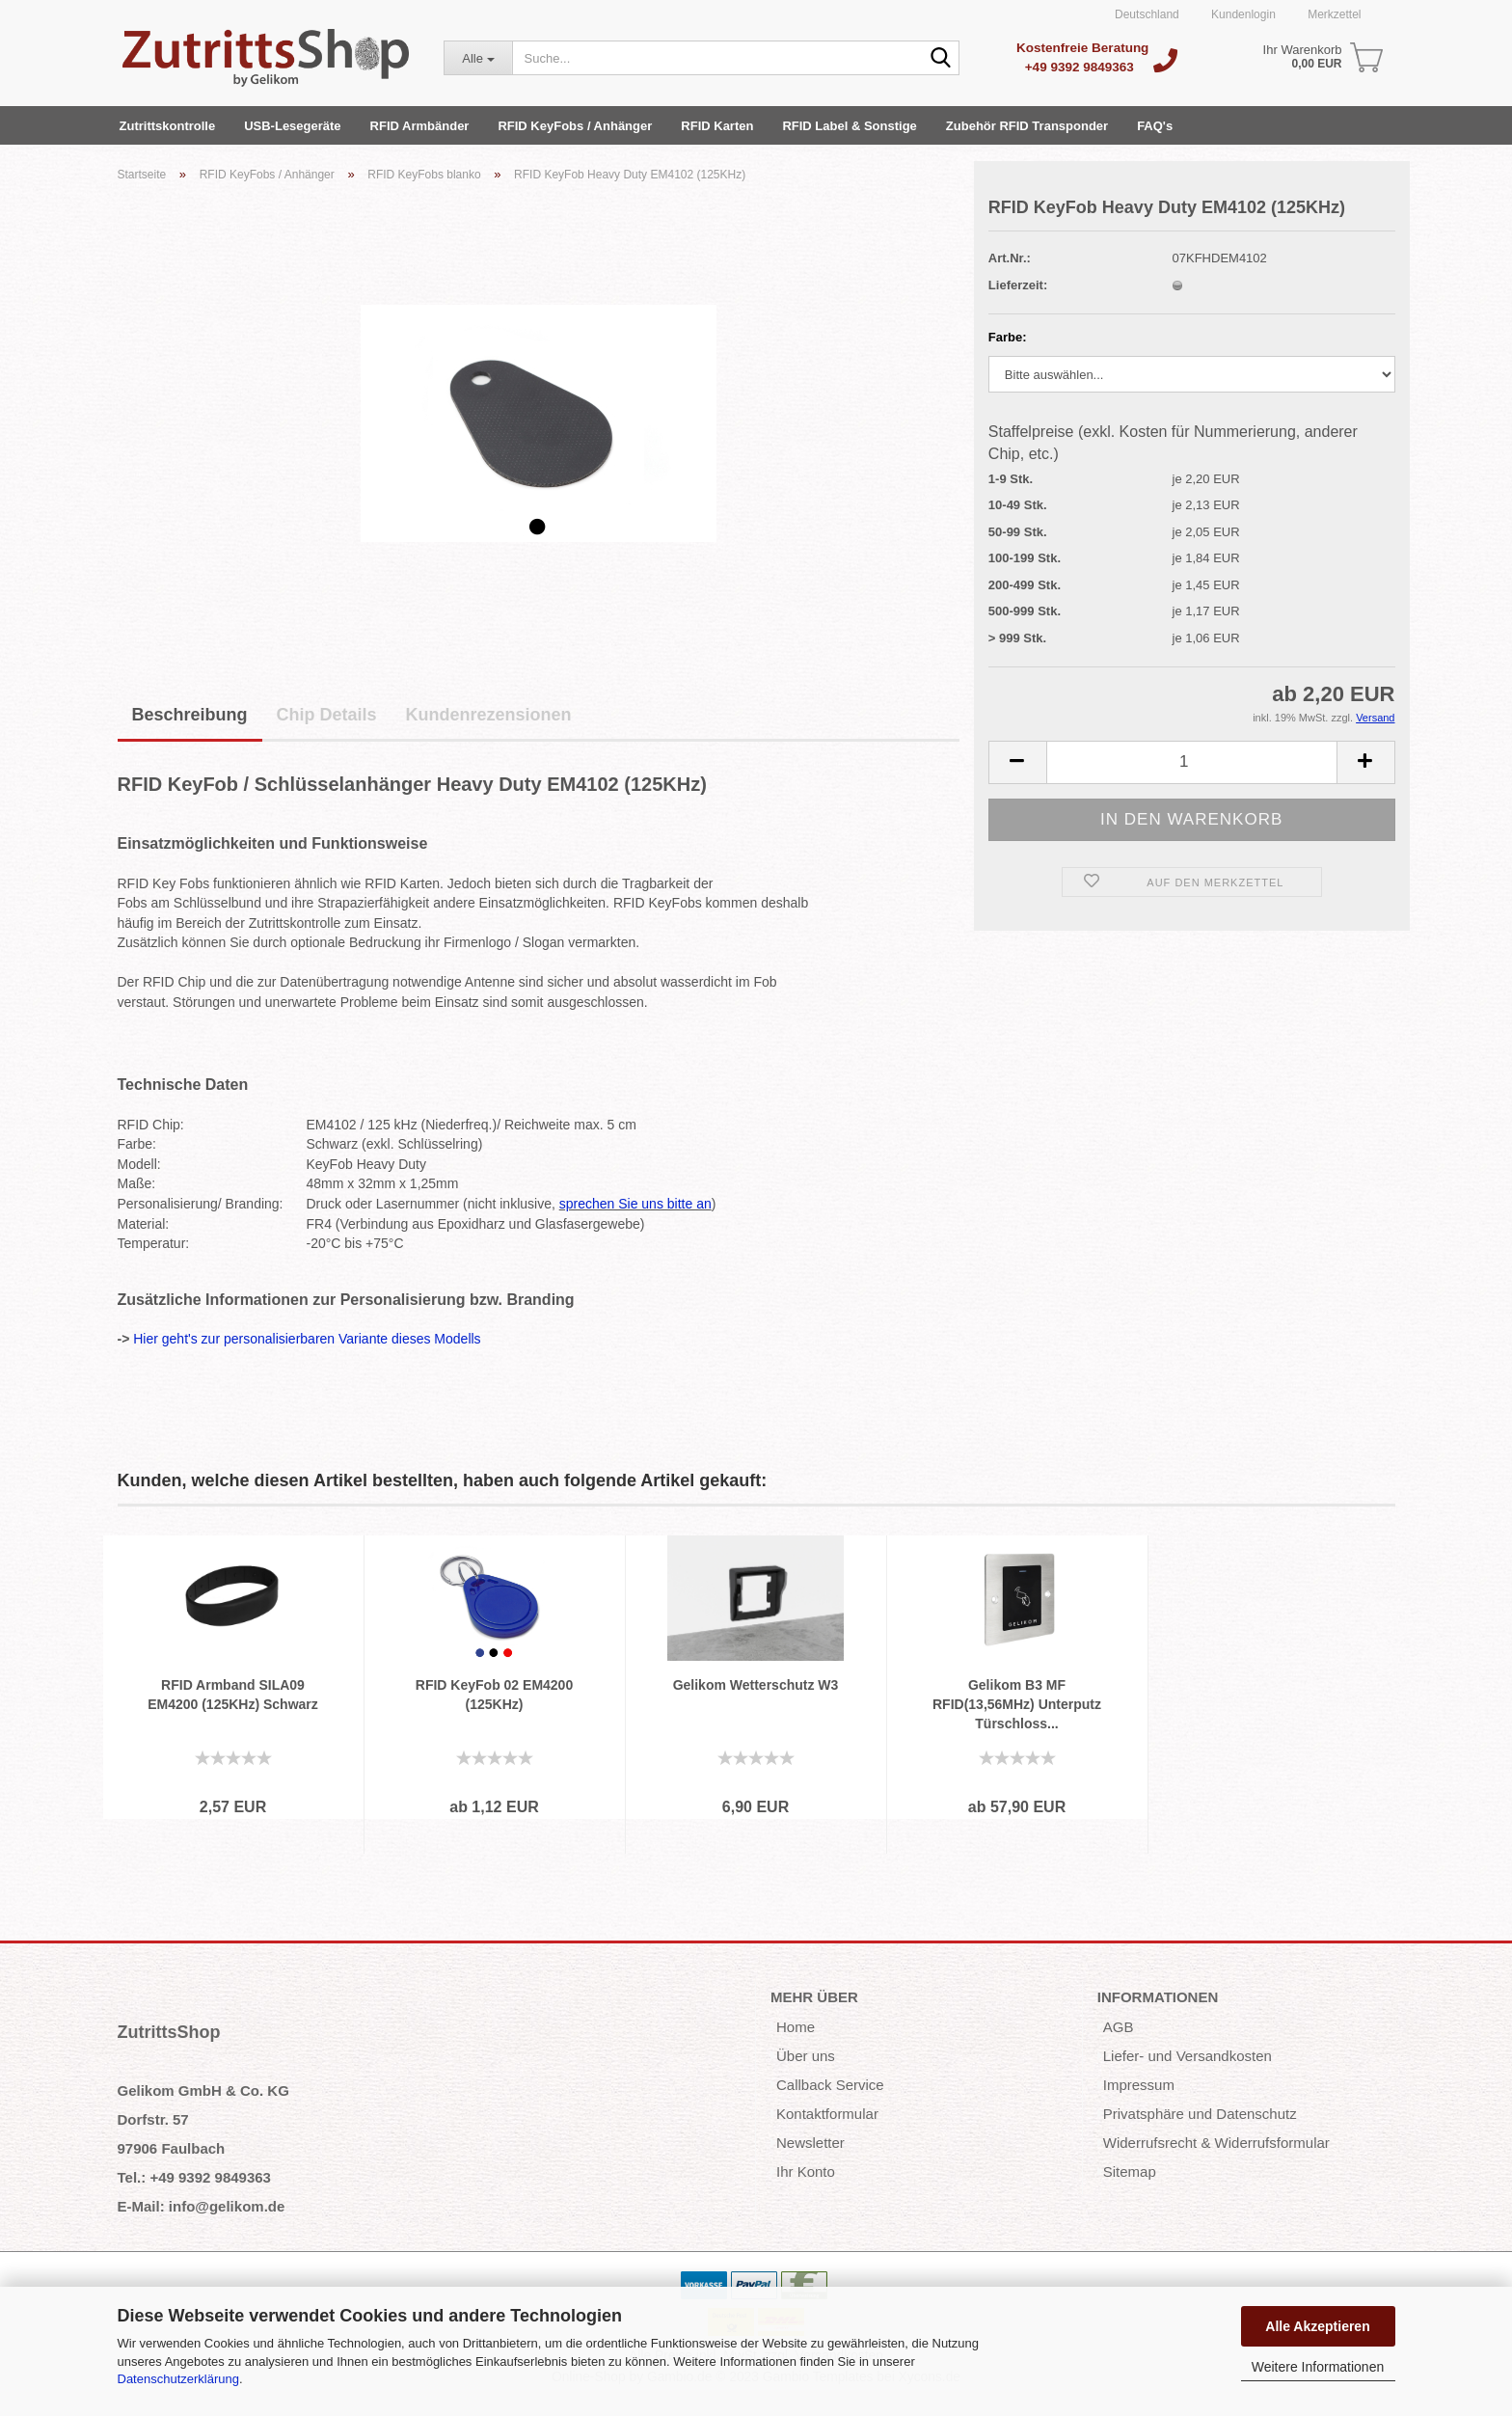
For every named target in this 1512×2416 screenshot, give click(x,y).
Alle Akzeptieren (1317, 2326)
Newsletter (810, 2142)
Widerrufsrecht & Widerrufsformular (1216, 2142)
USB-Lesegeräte (292, 126)
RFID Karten (717, 126)
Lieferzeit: (1017, 285)
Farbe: (1007, 337)
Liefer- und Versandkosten (1187, 2056)
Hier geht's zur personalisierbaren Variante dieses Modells (306, 1338)
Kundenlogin (1242, 14)
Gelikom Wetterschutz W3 (756, 1685)
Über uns (805, 2056)
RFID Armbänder (420, 126)
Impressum (1138, 2085)
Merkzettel (1333, 14)
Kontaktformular (827, 2113)
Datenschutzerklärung (178, 2379)
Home (795, 2027)
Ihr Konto (805, 2171)
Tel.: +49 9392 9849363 (194, 2177)
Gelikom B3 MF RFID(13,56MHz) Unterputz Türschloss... (1016, 1704)
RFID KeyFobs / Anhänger (575, 126)
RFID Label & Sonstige (849, 126)
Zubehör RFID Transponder (1027, 126)
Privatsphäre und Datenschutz (1200, 2113)
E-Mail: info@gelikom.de (201, 2206)
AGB (1118, 2027)
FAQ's (1155, 126)
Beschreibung (190, 714)
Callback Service (830, 2085)
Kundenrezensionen (489, 714)
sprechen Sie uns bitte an (635, 1203)
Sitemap (1129, 2171)
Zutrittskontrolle (168, 126)
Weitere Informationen (1318, 2367)
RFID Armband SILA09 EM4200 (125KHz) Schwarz (233, 1694)
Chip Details (327, 714)
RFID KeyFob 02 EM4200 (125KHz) (494, 1694)
